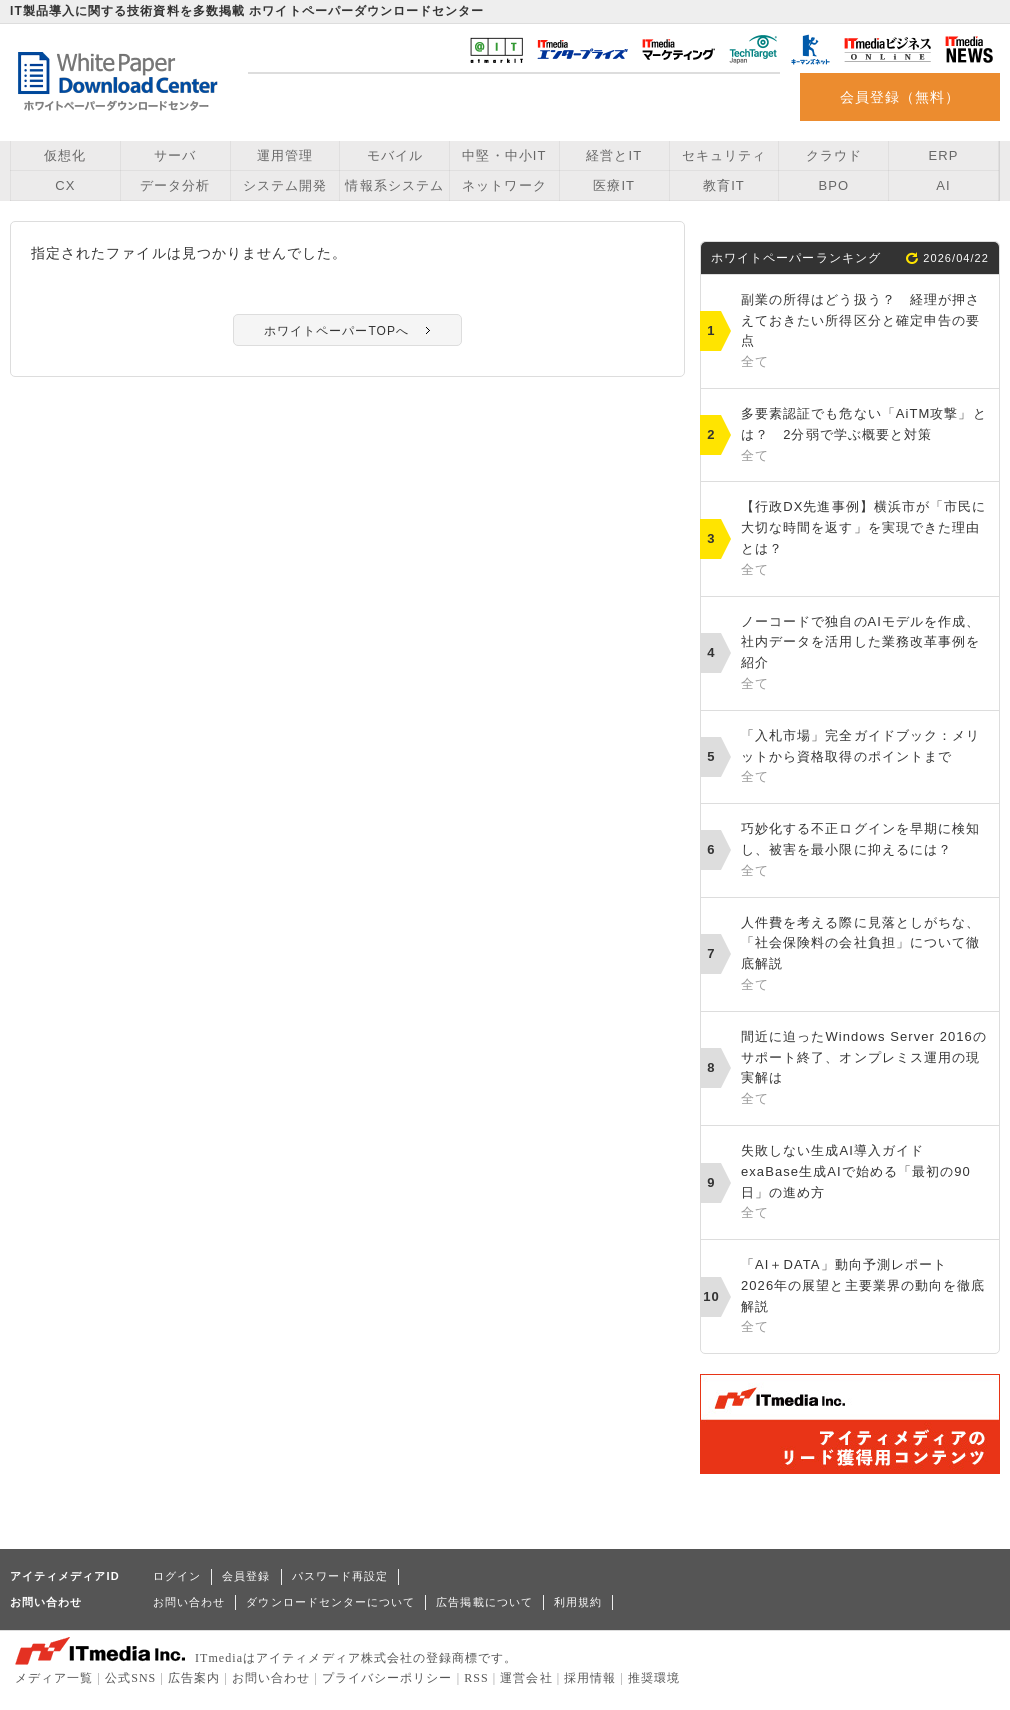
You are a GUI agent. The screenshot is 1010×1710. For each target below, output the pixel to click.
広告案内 (194, 1678)
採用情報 (590, 1678)
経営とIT (614, 155)
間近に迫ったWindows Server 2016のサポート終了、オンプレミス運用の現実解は (865, 1069)
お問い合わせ (189, 1602)
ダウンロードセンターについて (330, 1602)
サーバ (175, 155)
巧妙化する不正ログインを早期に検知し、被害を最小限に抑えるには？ (865, 851)
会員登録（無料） (900, 97)
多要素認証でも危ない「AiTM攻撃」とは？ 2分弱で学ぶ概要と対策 (865, 436)
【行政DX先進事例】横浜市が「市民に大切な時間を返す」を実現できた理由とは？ (865, 539)
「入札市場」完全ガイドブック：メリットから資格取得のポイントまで (865, 758)
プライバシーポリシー (387, 1678)
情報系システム (394, 185)
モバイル (395, 155)
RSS (476, 1678)
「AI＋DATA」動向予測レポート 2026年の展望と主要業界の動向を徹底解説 (865, 1297)
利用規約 (578, 1602)
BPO (833, 185)
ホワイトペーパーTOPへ (336, 331)
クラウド (834, 155)
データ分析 (175, 185)
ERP (944, 155)
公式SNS (130, 1678)
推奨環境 (654, 1678)
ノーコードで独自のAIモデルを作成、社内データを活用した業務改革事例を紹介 (865, 654)
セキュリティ (724, 155)
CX (65, 185)
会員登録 (246, 1576)
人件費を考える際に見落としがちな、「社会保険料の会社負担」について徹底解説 (865, 955)
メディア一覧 (54, 1678)
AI (943, 185)
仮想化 (65, 155)
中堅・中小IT (504, 155)
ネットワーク (504, 185)
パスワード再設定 (340, 1576)
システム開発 (285, 185)
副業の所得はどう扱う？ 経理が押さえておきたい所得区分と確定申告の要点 (865, 332)
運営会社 (526, 1678)
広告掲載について (484, 1602)
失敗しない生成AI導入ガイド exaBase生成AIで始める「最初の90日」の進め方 (865, 1183)
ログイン (177, 1576)
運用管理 (285, 155)
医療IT (614, 185)
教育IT (724, 185)
